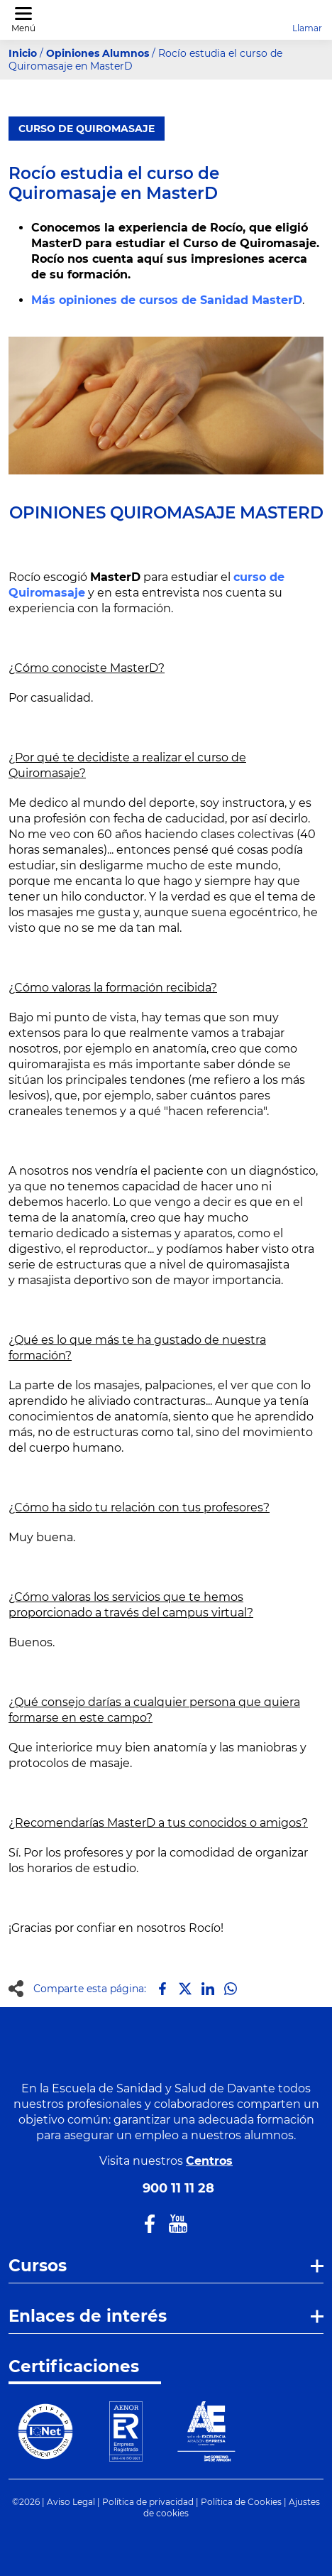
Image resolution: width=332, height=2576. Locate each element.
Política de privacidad (148, 2501)
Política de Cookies (241, 2501)
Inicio (23, 53)
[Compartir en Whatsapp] (230, 1988)
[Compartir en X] (185, 1988)
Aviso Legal (71, 2501)
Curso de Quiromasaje (86, 128)
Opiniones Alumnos (97, 53)
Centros (209, 2161)
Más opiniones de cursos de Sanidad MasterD (166, 300)
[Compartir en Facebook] (162, 1988)
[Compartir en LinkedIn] (207, 1988)
